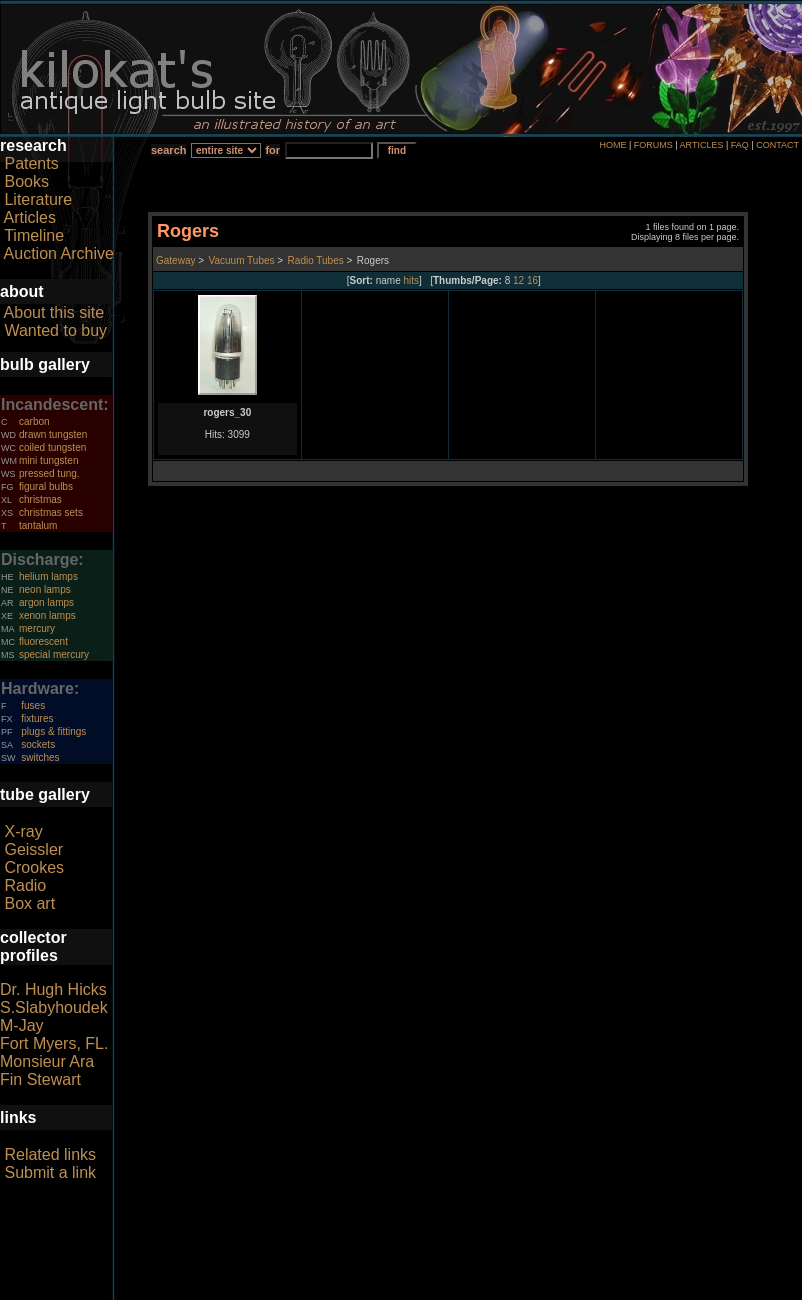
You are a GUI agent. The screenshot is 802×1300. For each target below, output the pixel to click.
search (168, 150)
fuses (33, 705)
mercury (37, 628)
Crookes (34, 867)
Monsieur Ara (47, 1061)
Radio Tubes (316, 260)
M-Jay (22, 1025)
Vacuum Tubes (242, 260)
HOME (612, 145)
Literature (38, 199)
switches (40, 757)
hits (412, 280)
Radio (25, 885)
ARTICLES (702, 145)
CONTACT (777, 145)
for (272, 150)
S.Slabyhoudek (54, 1007)
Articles (30, 217)
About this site (54, 312)
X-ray (23, 831)
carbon (34, 421)
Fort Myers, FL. (54, 1043)
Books (26, 181)
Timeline (34, 235)
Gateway (175, 260)
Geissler (33, 849)
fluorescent (43, 641)
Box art (29, 903)
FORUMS (653, 145)
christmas (40, 499)
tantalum (38, 525)
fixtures (37, 718)
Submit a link (50, 1172)
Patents (31, 163)
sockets (38, 744)
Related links (50, 1154)
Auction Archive (59, 253)
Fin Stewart (40, 1079)
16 (532, 280)
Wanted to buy (55, 330)
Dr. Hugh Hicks (53, 989)
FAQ (740, 145)
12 (518, 280)
